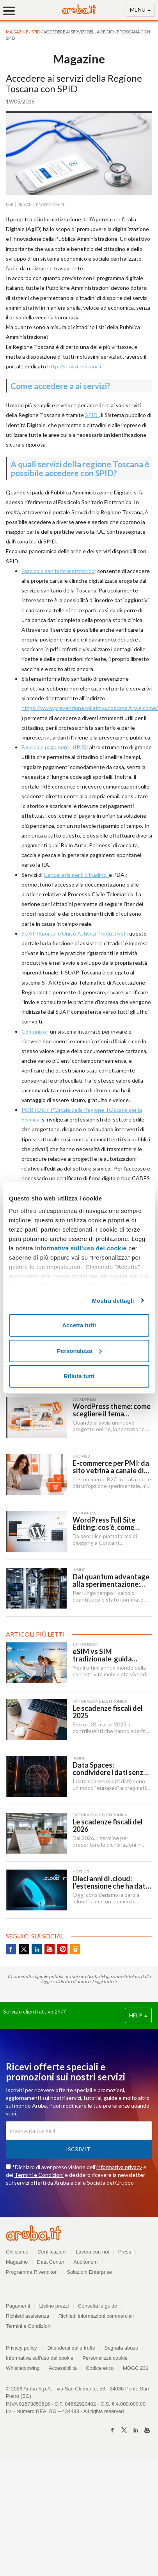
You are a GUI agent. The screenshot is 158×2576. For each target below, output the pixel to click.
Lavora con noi (92, 2252)
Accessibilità (63, 2368)
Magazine (17, 2262)
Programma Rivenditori (32, 2272)
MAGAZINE (17, 31)
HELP (138, 2015)
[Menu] (11, 10)
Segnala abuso (121, 2348)
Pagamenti (18, 2306)
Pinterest (62, 1949)
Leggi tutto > (104, 1981)
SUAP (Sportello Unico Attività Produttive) (73, 933)
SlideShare (75, 1949)
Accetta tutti (79, 1325)
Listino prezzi (54, 2306)
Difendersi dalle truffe (71, 2348)
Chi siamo (17, 2252)
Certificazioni (51, 2252)
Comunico (34, 1031)
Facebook (11, 1949)
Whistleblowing (23, 2368)
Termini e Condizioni (39, 2174)
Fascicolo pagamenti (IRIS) (54, 747)
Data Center (50, 2262)
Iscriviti (79, 2149)
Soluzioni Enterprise (89, 2272)
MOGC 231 (136, 2368)
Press (124, 2252)
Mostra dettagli (113, 1300)
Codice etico (100, 2368)
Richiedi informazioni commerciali (96, 2316)
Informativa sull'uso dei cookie (39, 2358)
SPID (36, 31)
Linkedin (37, 1949)
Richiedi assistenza (27, 2316)
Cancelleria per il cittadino (76, 874)
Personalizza (79, 1351)
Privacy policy (24, 2348)
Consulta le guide (97, 2306)
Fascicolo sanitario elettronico (57, 571)
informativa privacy (119, 2167)
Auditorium (85, 2262)
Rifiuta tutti (79, 1376)
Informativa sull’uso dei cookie (79, 1248)
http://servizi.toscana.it (75, 366)
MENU (140, 11)
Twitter (24, 1949)
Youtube (49, 1949)
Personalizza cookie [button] (105, 2358)
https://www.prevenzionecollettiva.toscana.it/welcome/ (89, 707)
